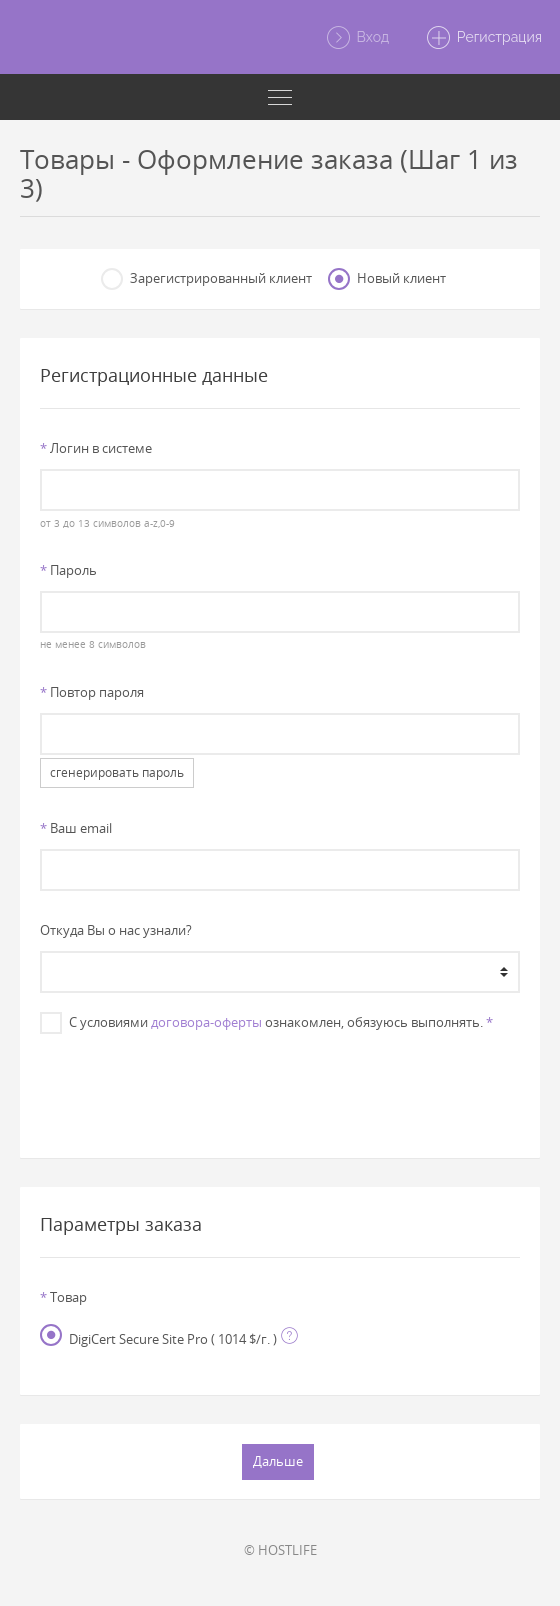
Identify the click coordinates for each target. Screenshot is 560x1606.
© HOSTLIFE (280, 1550)
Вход (357, 38)
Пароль (68, 570)
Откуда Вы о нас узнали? (116, 930)
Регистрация (483, 38)
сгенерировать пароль (117, 772)
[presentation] (280, 1086)
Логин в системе (96, 448)
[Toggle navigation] (280, 97)
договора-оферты (206, 1022)
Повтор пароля (92, 692)
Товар (63, 1297)
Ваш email (76, 828)
